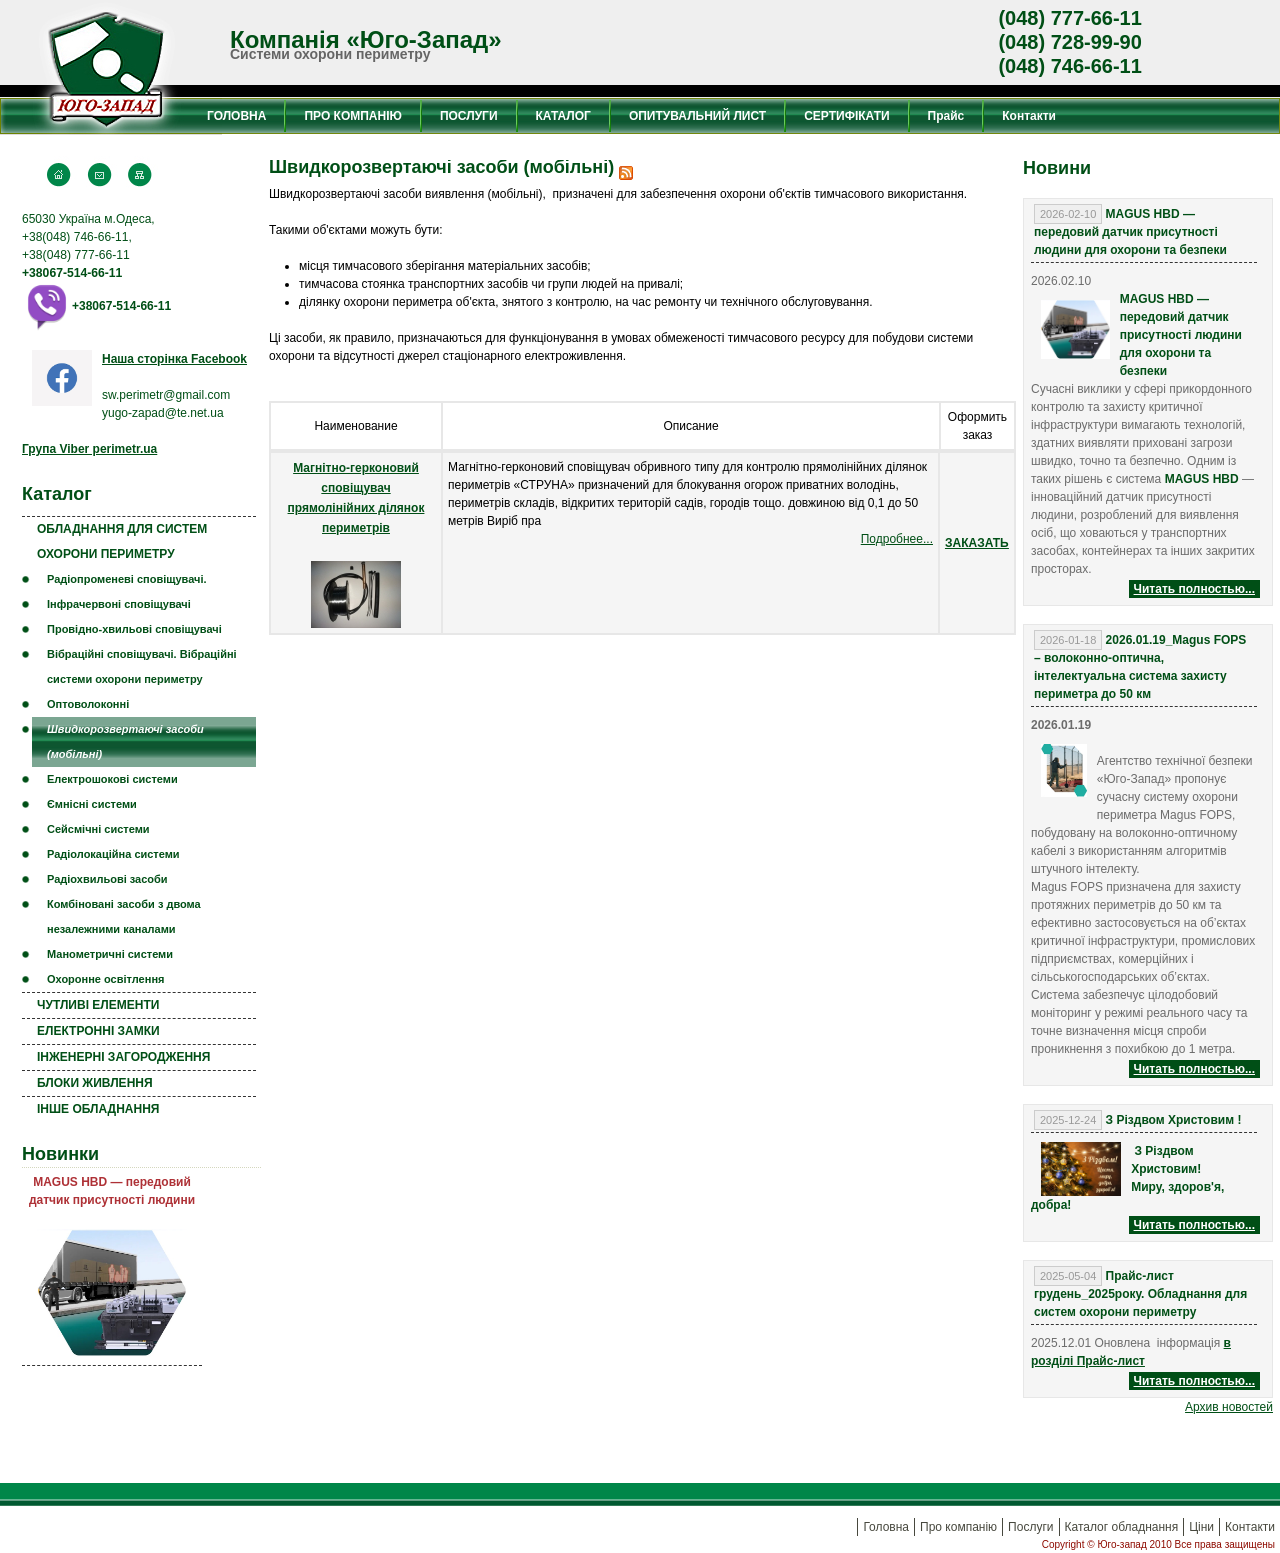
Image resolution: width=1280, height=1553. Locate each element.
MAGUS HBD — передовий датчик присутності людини (112, 1191)
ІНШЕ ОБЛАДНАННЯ (98, 1109)
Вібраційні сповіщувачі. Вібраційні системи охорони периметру (142, 666)
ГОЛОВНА (236, 116)
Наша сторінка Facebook (174, 359)
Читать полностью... (1194, 589)
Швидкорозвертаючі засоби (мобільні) (125, 741)
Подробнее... (897, 539)
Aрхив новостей (1229, 1407)
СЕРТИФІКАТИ (846, 116)
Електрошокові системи (112, 779)
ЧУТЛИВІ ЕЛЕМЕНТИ (98, 1005)
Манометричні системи (110, 954)
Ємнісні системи (92, 804)
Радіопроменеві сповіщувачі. (127, 579)
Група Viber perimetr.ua (89, 449)
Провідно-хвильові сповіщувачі (134, 629)
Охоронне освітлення (105, 979)
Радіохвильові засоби (107, 879)
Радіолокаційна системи (113, 854)
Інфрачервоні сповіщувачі (119, 604)
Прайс (946, 116)
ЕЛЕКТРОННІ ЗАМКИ (98, 1031)
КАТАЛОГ (563, 116)
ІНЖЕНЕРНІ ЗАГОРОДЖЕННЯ (123, 1057)
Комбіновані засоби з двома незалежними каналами (124, 916)
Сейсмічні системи (98, 829)
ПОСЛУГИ (469, 116)
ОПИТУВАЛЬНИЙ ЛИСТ (697, 116)
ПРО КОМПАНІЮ (352, 116)
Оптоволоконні (88, 704)
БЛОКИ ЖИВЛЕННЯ (95, 1083)
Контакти (1029, 116)
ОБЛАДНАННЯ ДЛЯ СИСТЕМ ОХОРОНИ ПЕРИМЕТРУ (122, 541)
